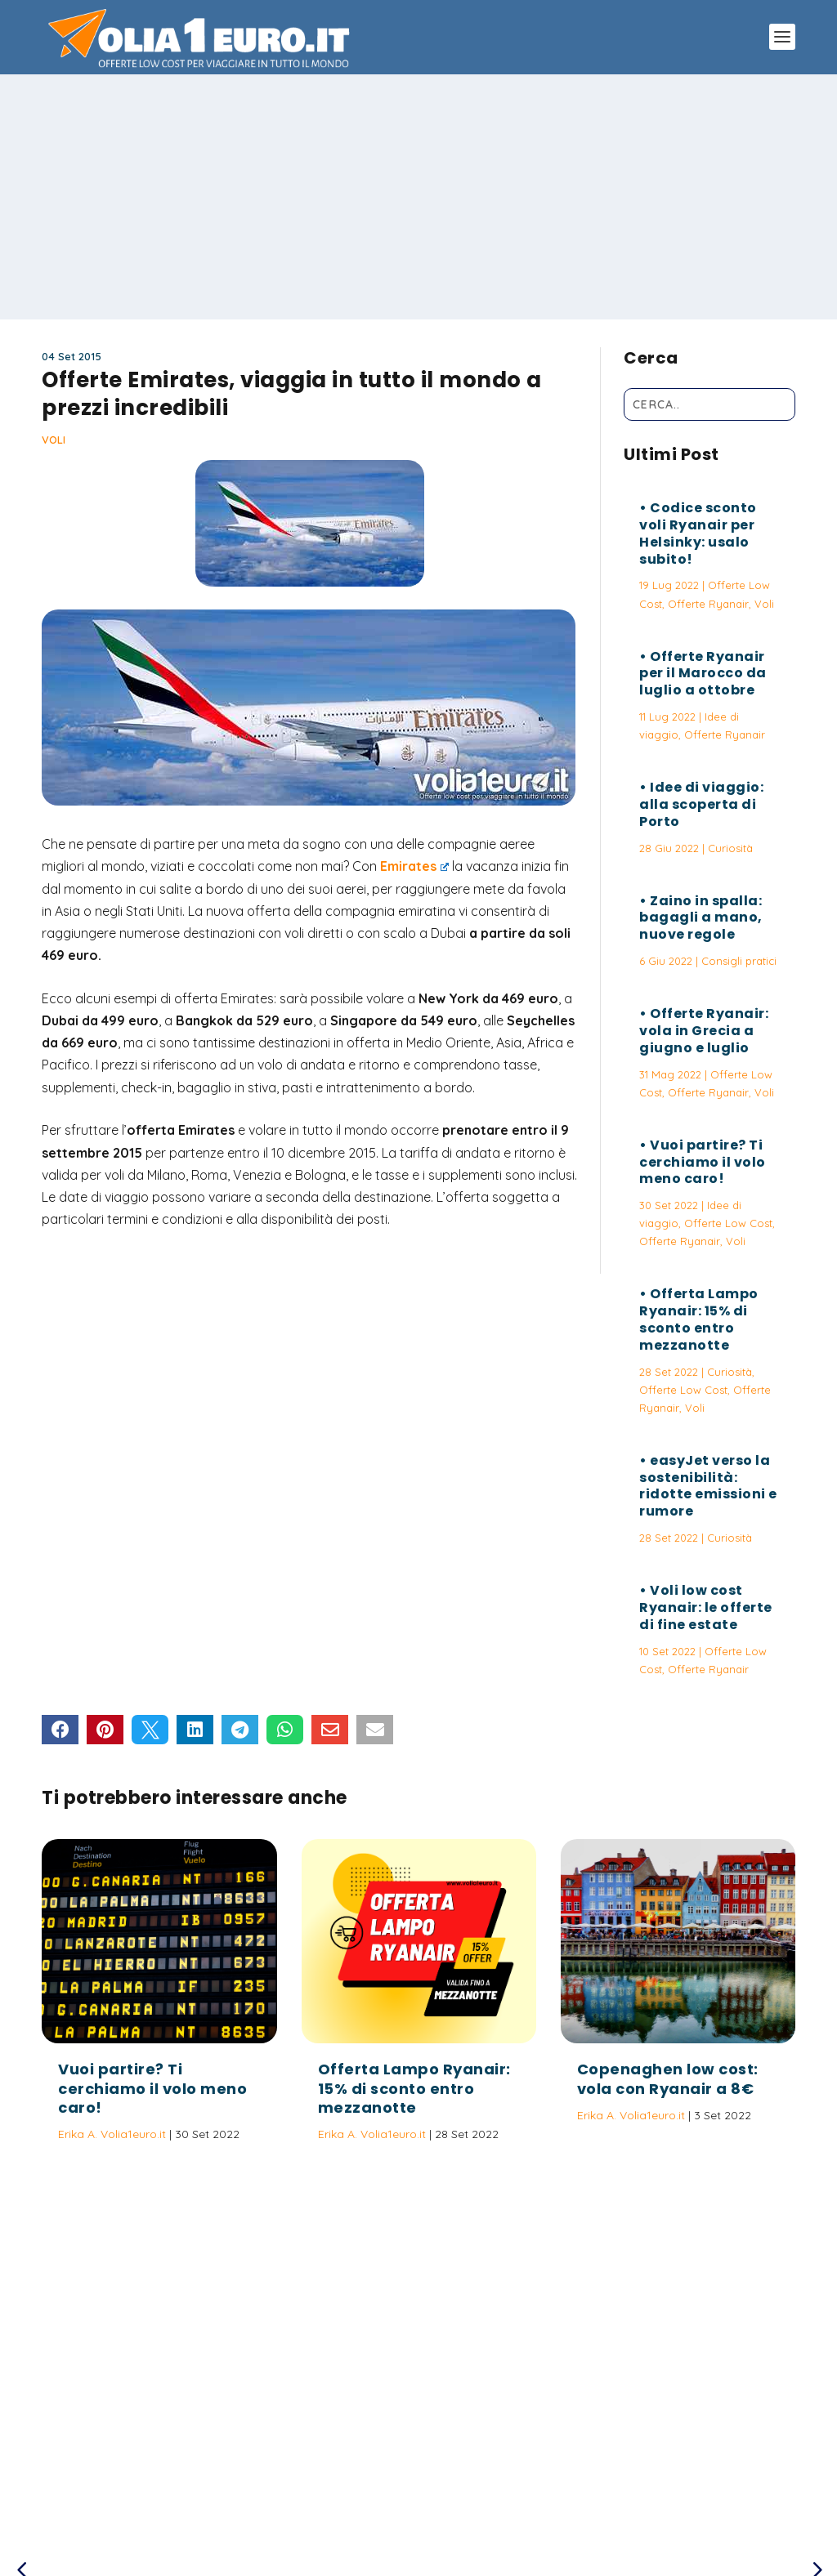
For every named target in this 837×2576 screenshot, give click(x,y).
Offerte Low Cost (728, 1223)
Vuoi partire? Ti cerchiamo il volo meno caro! (702, 1162)
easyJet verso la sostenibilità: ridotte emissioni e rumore (708, 1485)
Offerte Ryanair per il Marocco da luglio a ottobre (703, 673)
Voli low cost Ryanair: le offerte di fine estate (705, 1607)
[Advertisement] (418, 197)
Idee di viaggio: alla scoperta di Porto (701, 804)
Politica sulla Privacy (464, 2488)
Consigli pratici (739, 960)
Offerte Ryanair (708, 603)
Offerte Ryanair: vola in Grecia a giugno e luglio (703, 1030)
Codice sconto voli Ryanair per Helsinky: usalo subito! (698, 533)
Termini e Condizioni (586, 2488)
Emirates (414, 866)
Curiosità (730, 848)
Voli (53, 439)
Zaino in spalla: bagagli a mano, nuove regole (701, 917)
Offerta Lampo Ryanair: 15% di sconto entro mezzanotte (699, 1319)
